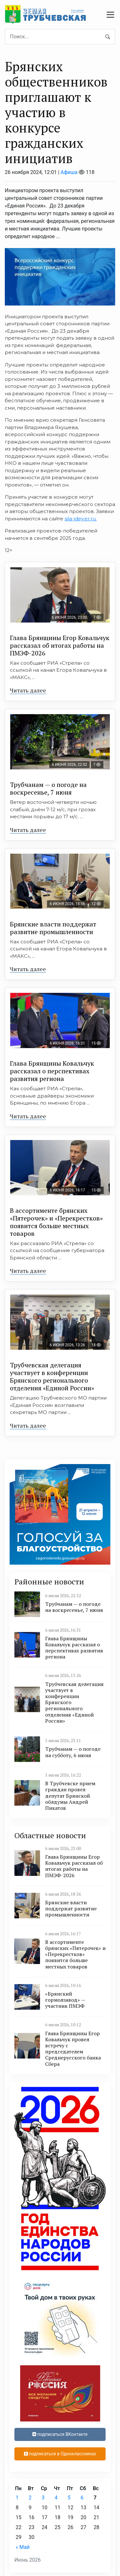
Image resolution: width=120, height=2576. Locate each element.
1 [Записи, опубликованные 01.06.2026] (17, 2498)
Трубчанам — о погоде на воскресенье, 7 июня (48, 788)
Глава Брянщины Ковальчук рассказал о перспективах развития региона (52, 1071)
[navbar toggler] (110, 14)
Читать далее (28, 690)
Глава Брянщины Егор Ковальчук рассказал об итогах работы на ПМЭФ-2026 (59, 645)
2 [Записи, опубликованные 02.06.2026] (30, 2498)
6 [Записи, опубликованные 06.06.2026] (82, 2498)
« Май (22, 2547)
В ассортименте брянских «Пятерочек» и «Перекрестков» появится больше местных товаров (56, 1222)
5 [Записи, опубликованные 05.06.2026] (69, 2498)
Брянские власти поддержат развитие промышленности (53, 928)
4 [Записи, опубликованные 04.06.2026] (56, 2498)
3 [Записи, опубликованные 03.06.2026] (43, 2498)
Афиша (68, 172)
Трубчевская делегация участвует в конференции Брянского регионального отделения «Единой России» (52, 1376)
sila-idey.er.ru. (81, 519)
